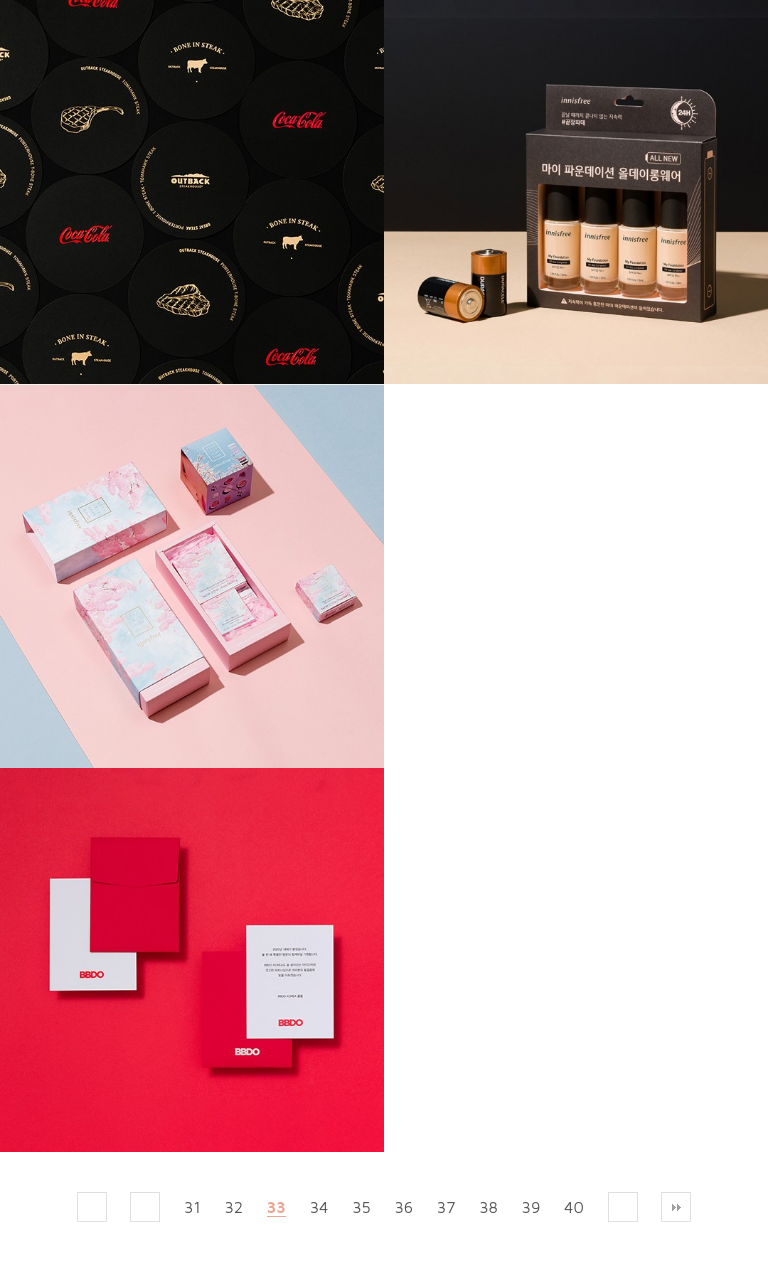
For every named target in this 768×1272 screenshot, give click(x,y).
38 (488, 1207)
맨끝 (676, 1207)
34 (319, 1207)
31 (192, 1207)
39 (531, 1207)
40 (574, 1207)
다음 (623, 1207)
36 (403, 1207)
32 (233, 1207)
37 (446, 1207)
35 (361, 1207)
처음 (92, 1207)
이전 (145, 1207)
